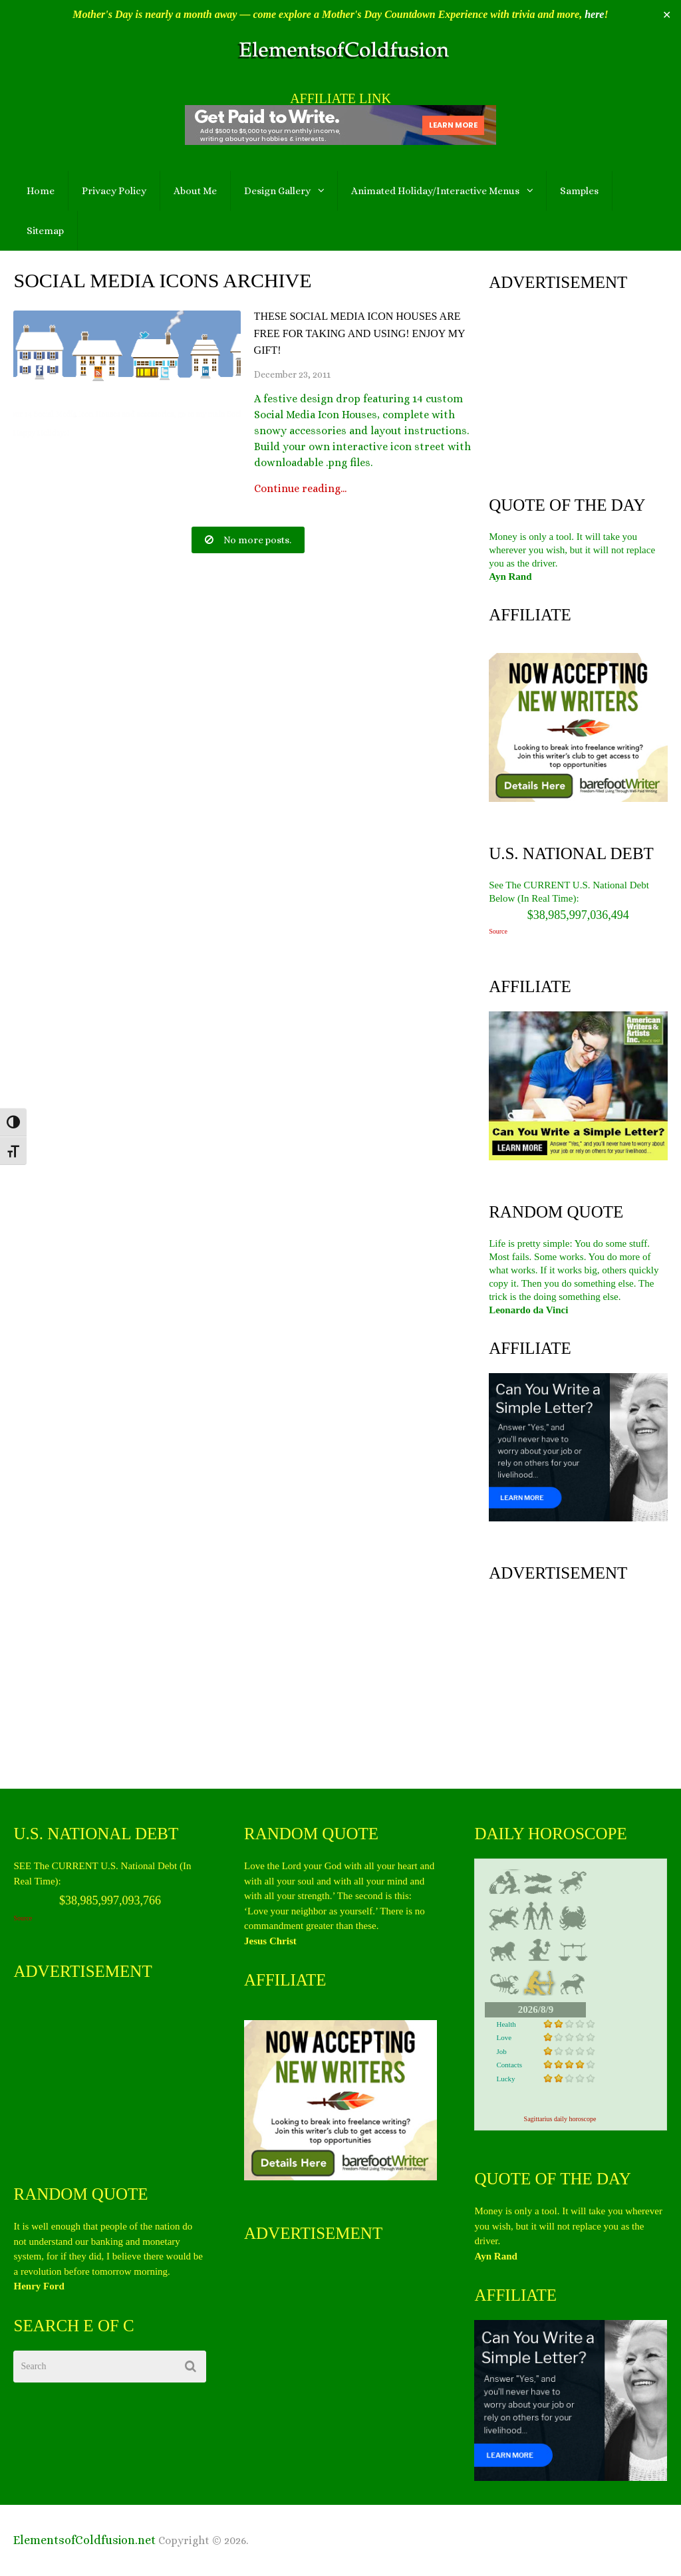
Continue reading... (300, 488)
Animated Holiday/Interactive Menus (435, 191)
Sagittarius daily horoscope (560, 2119)
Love (503, 2037)
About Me (195, 191)
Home (41, 191)
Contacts (509, 2065)
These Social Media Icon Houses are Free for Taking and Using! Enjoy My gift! (359, 333)
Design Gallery (277, 191)
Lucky (505, 2079)
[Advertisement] (578, 390)
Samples (579, 191)
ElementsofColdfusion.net (84, 2540)
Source (498, 931)
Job (501, 2051)
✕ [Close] (666, 15)
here (594, 14)
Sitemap (45, 231)
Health (505, 2024)
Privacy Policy (114, 191)
